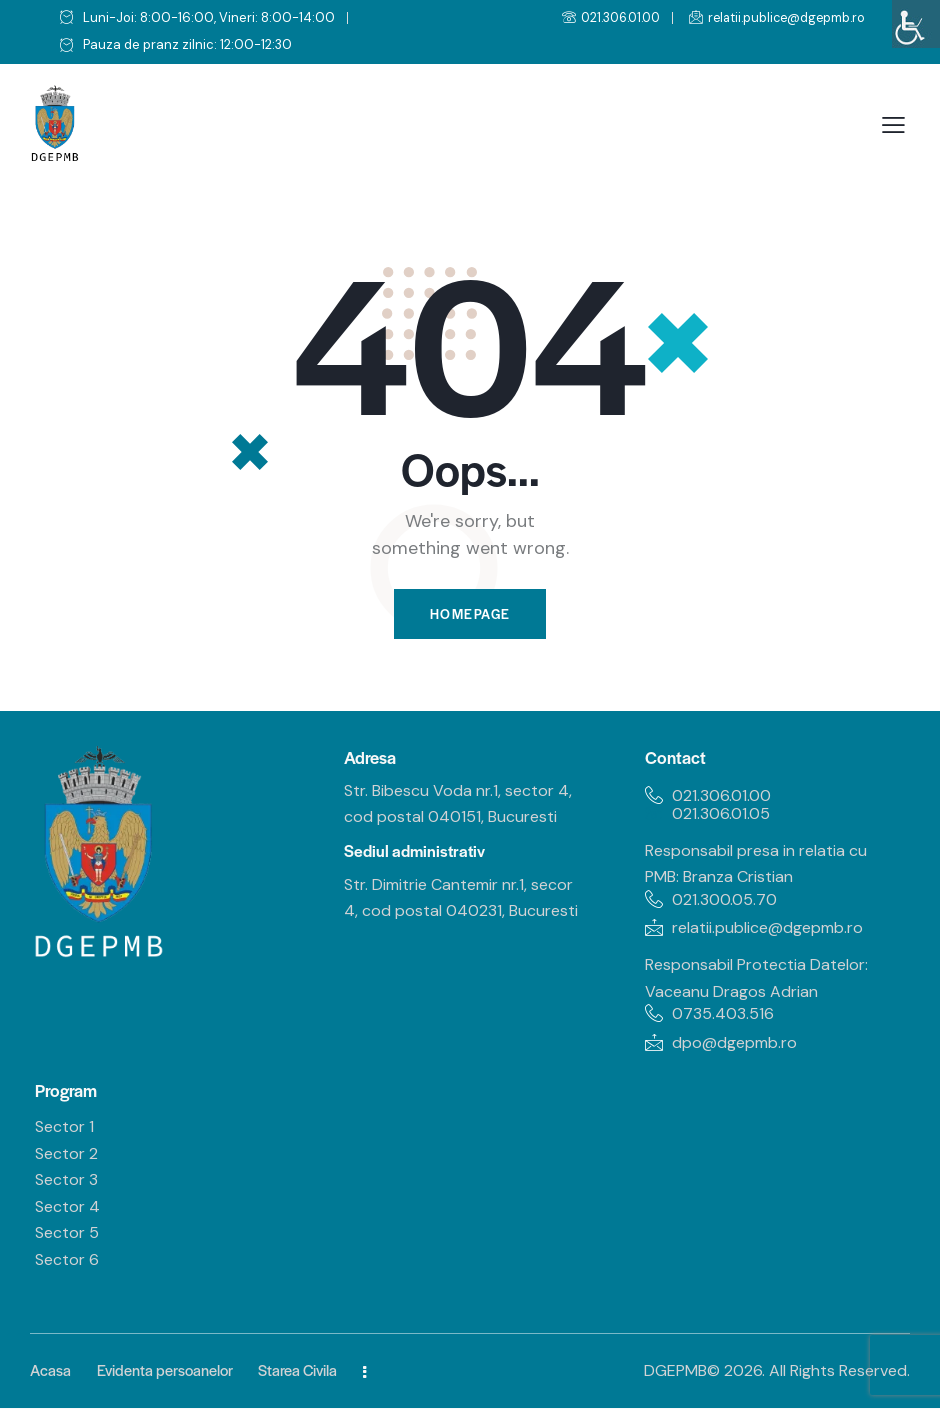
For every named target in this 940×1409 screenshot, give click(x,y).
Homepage (470, 614)
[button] (893, 125)
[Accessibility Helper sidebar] (916, 24)
